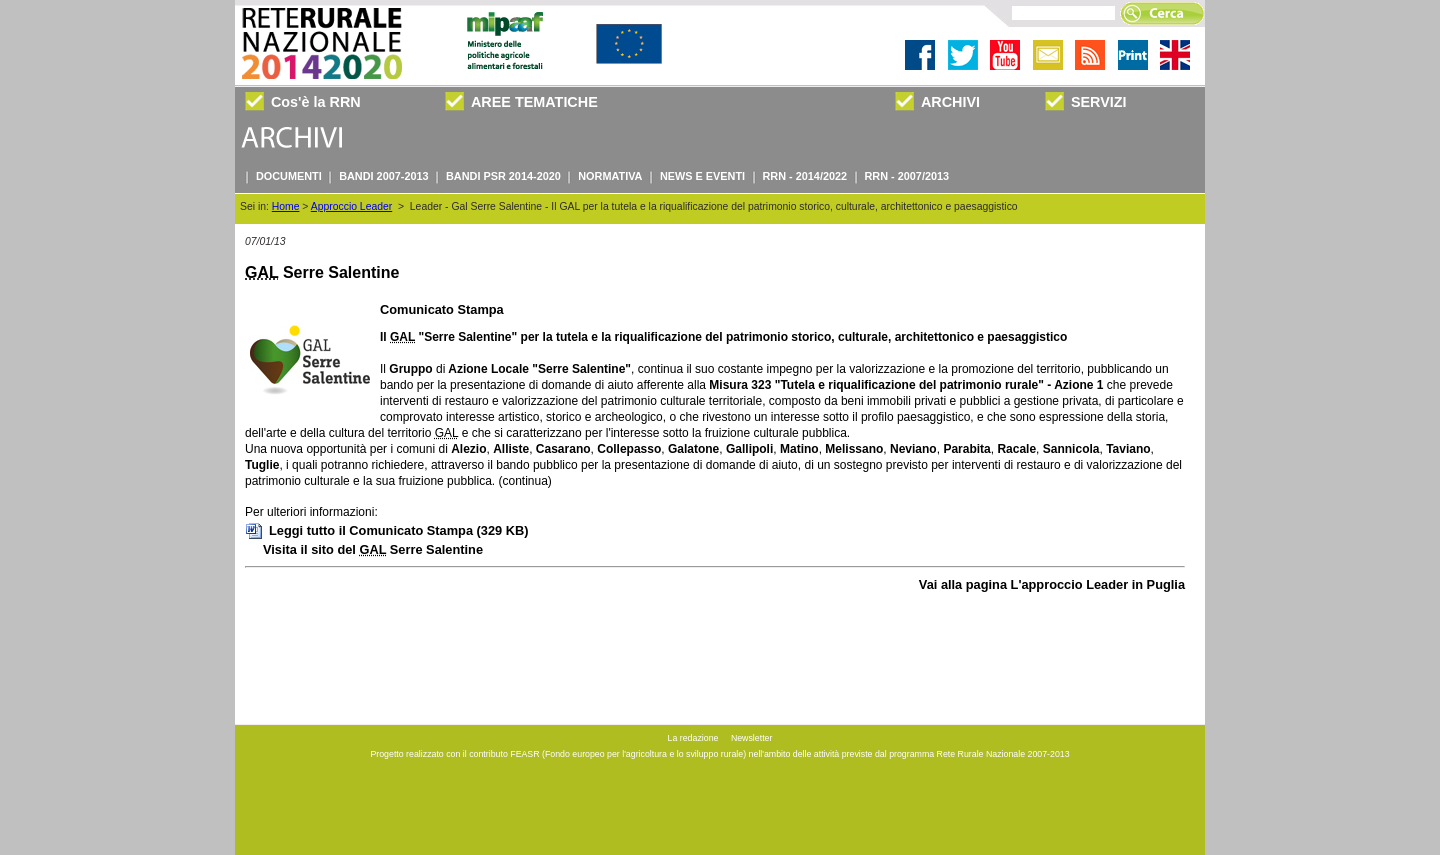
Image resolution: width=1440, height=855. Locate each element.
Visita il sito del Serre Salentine (373, 549)
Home (286, 206)
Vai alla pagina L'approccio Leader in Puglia (1052, 584)
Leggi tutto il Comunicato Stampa (387, 530)
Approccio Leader (351, 206)
